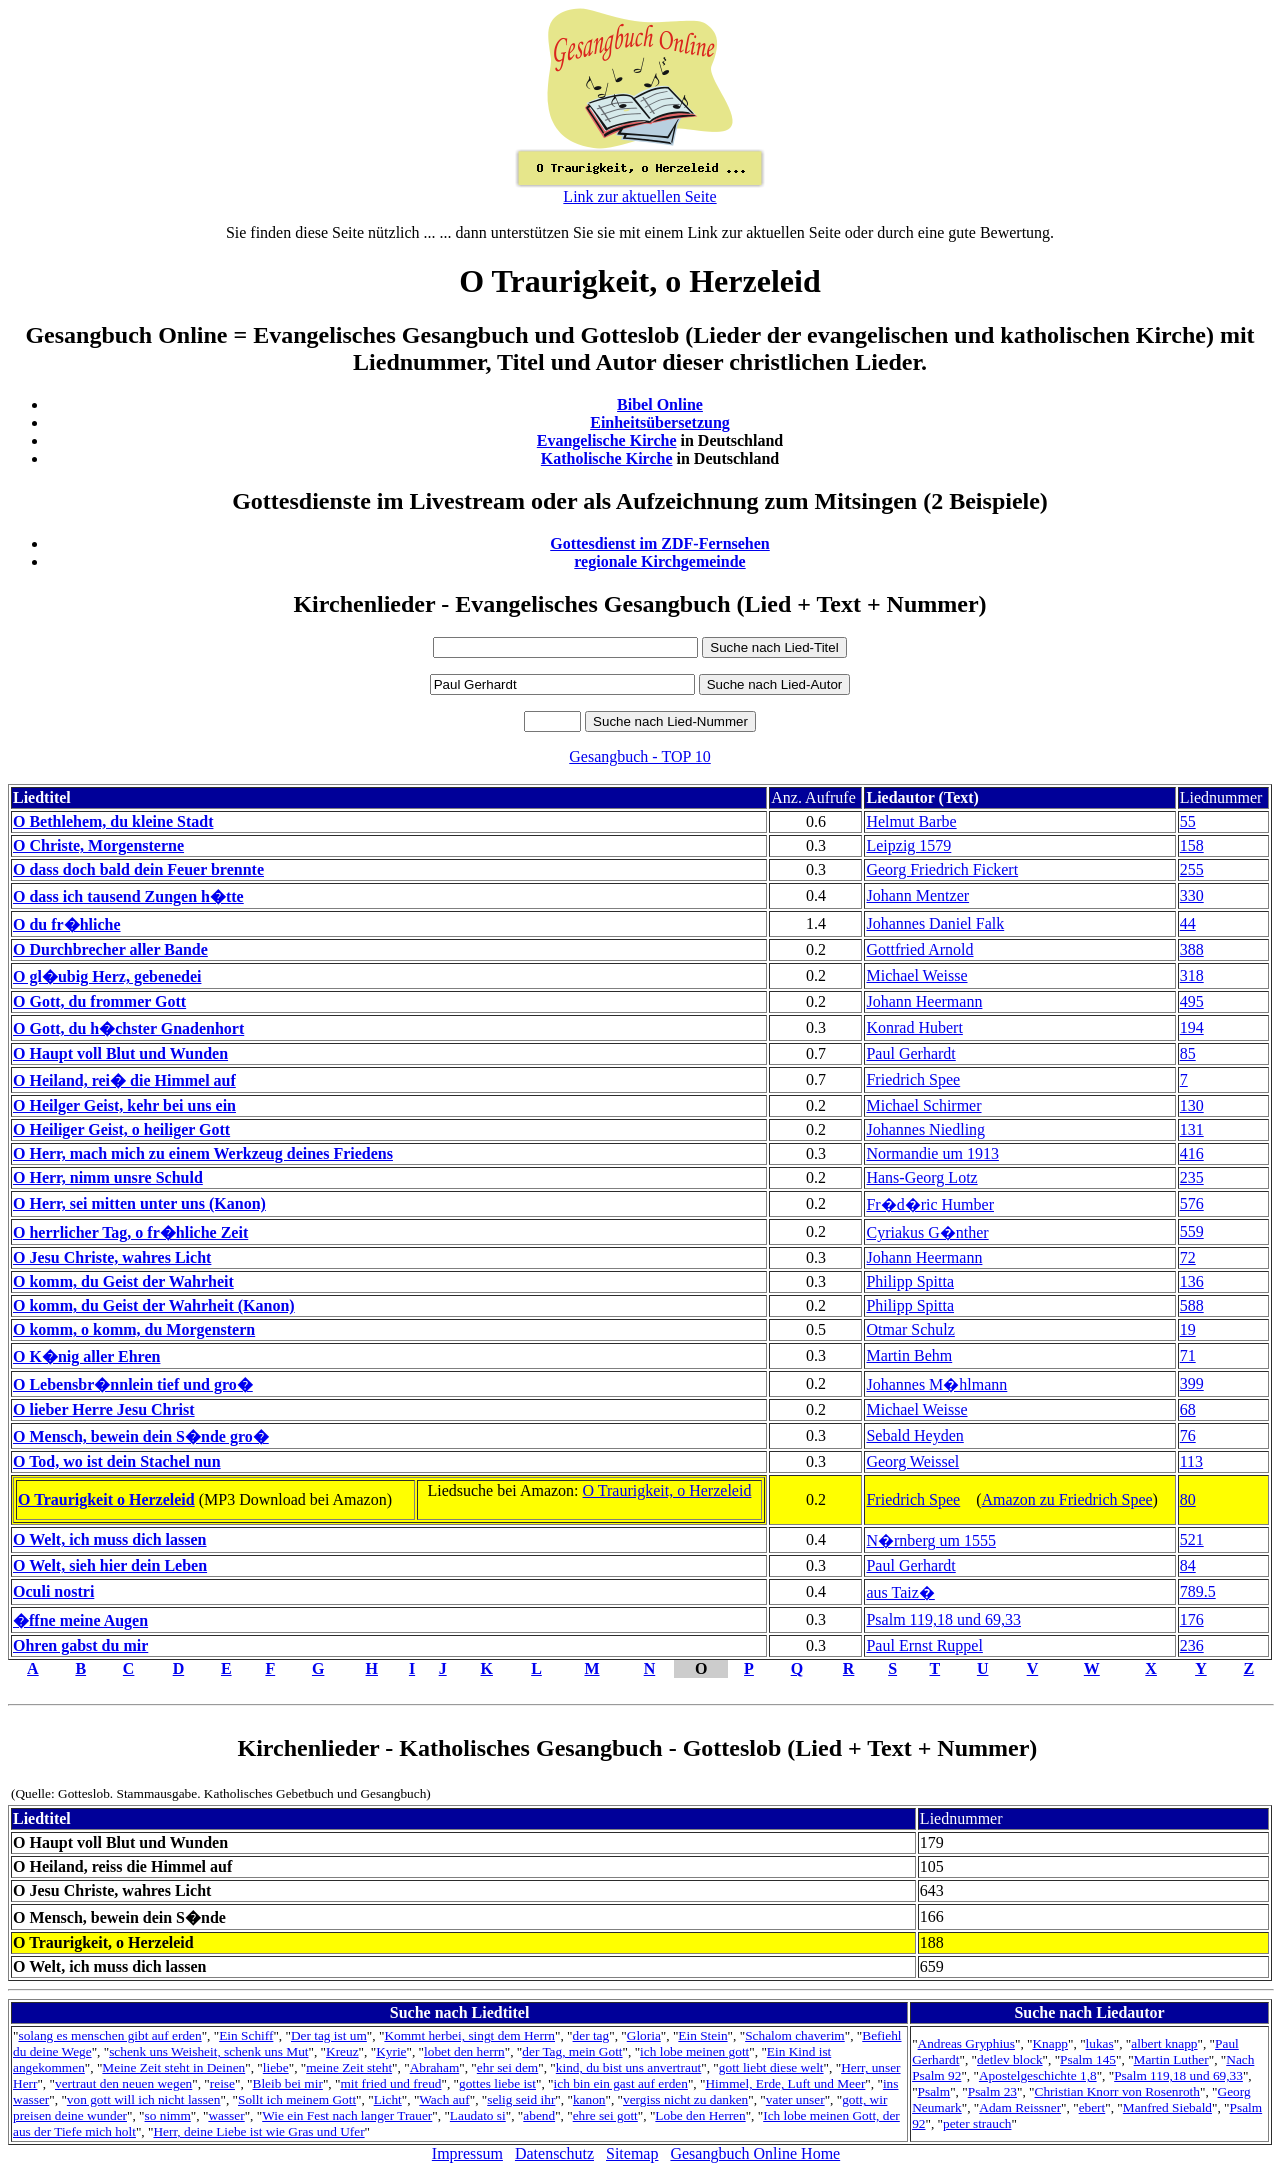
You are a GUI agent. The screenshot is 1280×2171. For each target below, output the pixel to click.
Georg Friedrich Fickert (942, 869)
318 (1192, 975)
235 (1192, 1177)
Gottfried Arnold (919, 949)
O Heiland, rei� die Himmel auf (124, 1080)
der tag (591, 2035)
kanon (589, 2099)
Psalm (934, 2091)
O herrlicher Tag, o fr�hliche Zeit (130, 1232)
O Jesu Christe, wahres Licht (112, 1257)
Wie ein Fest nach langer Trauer (347, 2115)
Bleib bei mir (288, 2083)
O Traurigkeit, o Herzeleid (667, 1490)
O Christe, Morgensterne (98, 845)
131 (1192, 1129)
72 (1188, 1257)
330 (1192, 895)
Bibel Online (660, 404)
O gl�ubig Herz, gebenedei (107, 976)
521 (1192, 1539)
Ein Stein (702, 2035)
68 (1188, 1409)
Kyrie (391, 2051)
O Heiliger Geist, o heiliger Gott (121, 1129)
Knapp (1050, 2043)
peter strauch (977, 2123)
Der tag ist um (329, 2035)
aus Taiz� (900, 1592)
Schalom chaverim (795, 2035)
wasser (226, 2115)
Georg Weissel (912, 1461)
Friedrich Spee (913, 1079)
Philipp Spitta (910, 1281)
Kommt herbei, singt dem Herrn (469, 2035)
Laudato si (478, 2115)
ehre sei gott (605, 2115)
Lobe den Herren (700, 2115)
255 (1192, 869)
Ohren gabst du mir (80, 1645)
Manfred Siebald (1167, 2107)
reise (222, 2083)
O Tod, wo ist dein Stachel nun (117, 1461)
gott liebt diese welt (771, 2067)
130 (1192, 1105)
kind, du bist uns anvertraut (628, 2067)
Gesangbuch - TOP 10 (639, 756)
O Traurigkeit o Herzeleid (106, 1499)
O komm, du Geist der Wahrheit (123, 1281)
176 (1192, 1619)
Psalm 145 (1088, 2059)
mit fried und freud (390, 2083)
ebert (1092, 2107)
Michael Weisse (916, 975)
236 (1192, 1645)
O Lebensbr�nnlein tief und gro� (133, 1384)
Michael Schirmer (923, 1105)
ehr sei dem (507, 2067)
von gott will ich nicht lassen (144, 2099)
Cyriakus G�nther (927, 1232)
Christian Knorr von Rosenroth (1117, 2091)
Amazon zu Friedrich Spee (1067, 1499)
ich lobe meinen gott (694, 2051)
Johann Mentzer (917, 895)
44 (1188, 923)
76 (1188, 1435)
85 (1188, 1053)
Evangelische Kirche (607, 440)
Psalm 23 (992, 2091)
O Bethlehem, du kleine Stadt (113, 821)
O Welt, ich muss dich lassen (110, 1539)
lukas (1100, 2043)
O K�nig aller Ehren (86, 1356)
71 (1188, 1355)
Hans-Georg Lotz (921, 1177)
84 (1188, 1565)
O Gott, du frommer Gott (99, 1001)
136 (1192, 1281)
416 (1192, 1153)
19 (1188, 1329)
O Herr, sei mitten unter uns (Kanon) (139, 1203)
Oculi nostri (53, 1591)
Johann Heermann (924, 1001)
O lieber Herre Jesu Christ (104, 1409)
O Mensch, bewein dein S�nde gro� (141, 1436)
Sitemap (632, 2153)
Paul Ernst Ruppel (924, 1645)
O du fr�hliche (67, 924)
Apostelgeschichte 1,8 (1038, 2075)
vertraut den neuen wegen (123, 2083)
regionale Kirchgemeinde (659, 561)
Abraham (435, 2067)
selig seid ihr (521, 2099)
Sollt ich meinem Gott (297, 2099)
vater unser (795, 2099)
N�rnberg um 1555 (930, 1540)
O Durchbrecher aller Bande (110, 949)
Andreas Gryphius (966, 2043)
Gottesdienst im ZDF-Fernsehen (660, 543)
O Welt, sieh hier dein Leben (110, 1565)
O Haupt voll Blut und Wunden (120, 1053)
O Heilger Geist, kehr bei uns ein (124, 1105)
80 (1188, 1499)
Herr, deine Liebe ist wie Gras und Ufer (258, 2131)
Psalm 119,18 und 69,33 (943, 1619)
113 (1191, 1461)
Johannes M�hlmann (936, 1384)
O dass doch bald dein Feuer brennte (138, 869)
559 (1192, 1231)
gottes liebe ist (497, 2083)
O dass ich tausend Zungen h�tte (128, 896)
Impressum (467, 2153)
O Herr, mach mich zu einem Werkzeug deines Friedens (203, 1153)
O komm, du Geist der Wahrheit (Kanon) (154, 1305)
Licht (388, 2099)
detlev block (1010, 2059)
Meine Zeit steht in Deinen (173, 2067)
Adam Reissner (1020, 2107)
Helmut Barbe (911, 821)
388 (1192, 949)
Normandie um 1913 (932, 1153)
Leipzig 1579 (908, 845)
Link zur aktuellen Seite (639, 196)
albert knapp (1164, 2043)
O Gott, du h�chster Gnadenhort (128, 1028)
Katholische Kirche (607, 458)
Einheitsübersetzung (660, 422)
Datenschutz (554, 2153)
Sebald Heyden (914, 1435)
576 (1192, 1203)
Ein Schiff (246, 2035)
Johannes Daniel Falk (935, 923)
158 (1192, 845)
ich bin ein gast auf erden (621, 2083)
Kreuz (342, 2051)
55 (1188, 821)
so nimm (168, 2115)
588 (1192, 1305)
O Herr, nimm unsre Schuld (108, 1177)
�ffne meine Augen (80, 1620)
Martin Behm (909, 1355)
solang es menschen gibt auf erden (109, 2035)
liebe (276, 2067)
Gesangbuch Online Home (755, 2153)
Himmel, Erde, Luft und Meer (785, 2083)
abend (539, 2115)
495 (1192, 1001)
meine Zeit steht (349, 2067)
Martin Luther (1171, 2059)
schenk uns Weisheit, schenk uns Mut (208, 2051)
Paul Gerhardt (910, 1053)
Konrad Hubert (914, 1027)
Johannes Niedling (925, 1129)
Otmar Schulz (910, 1329)
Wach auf (444, 2099)
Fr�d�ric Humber (930, 1204)
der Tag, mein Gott (572, 2051)
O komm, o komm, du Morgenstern (134, 1329)
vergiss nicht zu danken (685, 2099)
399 (1192, 1383)
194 (1192, 1027)
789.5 (1198, 1591)
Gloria (644, 2035)
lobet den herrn (464, 2051)
